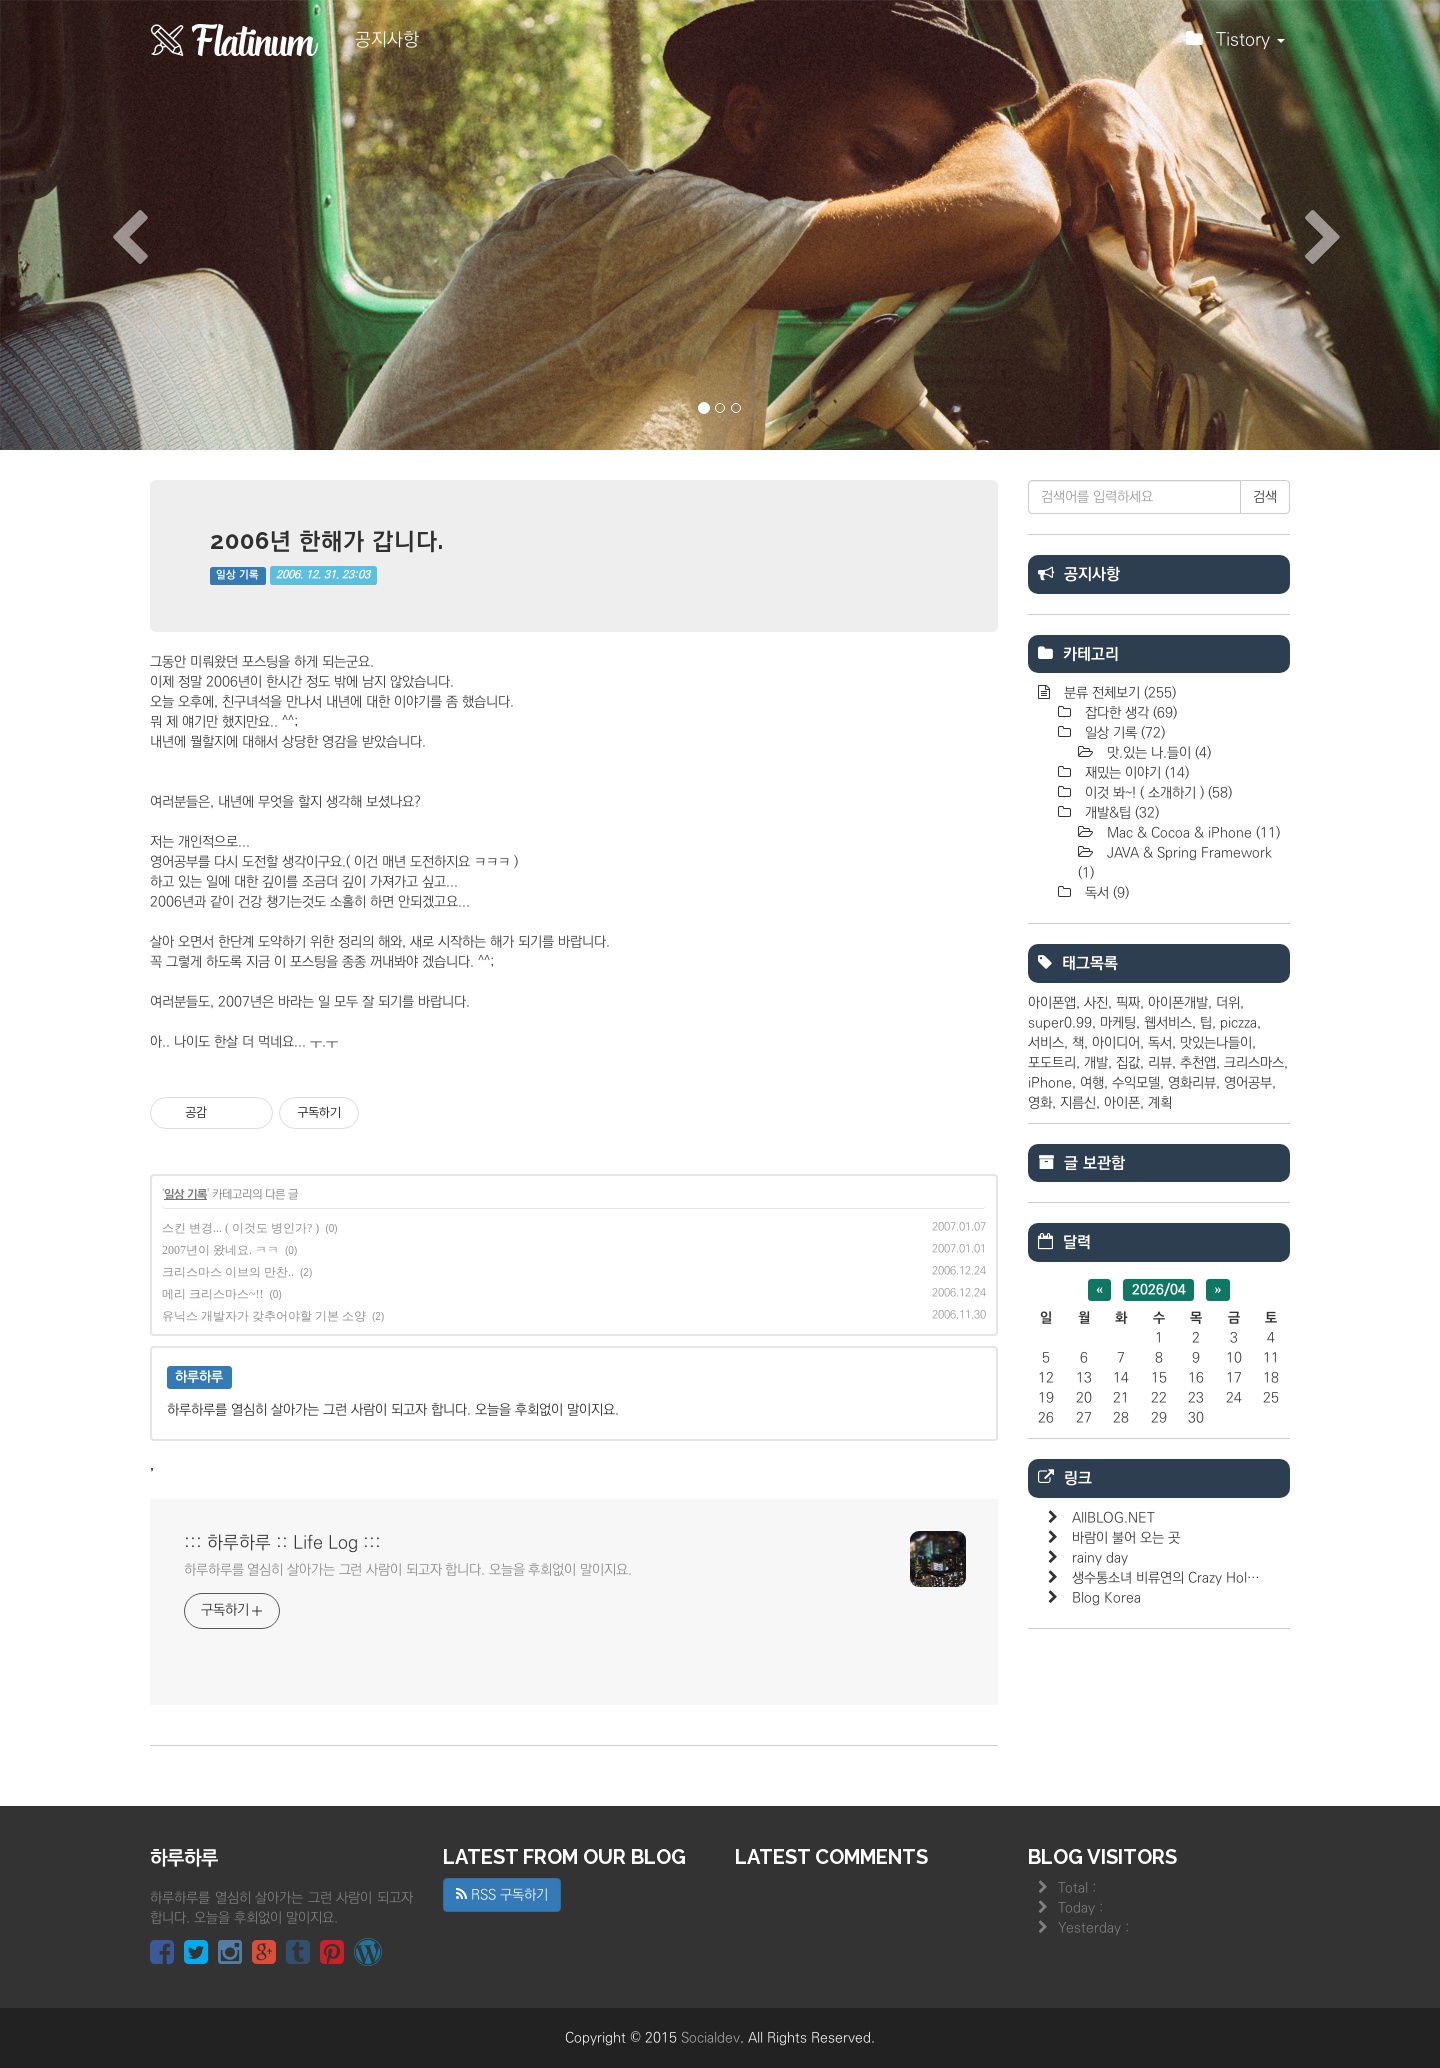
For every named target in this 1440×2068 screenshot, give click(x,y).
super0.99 (1060, 1023)
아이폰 (1122, 1103)
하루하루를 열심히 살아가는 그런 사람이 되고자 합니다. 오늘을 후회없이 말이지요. (408, 1570)
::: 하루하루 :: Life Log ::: (282, 1543)
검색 (1265, 497)
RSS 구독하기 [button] (502, 1895)
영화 (1040, 1103)
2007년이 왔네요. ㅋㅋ (220, 1250)
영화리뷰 (1192, 1083)
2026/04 (1159, 1290)
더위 (1228, 1003)
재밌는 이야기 (1135, 773)
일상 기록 (237, 575)
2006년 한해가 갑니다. (327, 540)
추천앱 (1198, 1063)
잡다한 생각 (1129, 713)
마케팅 (1118, 1023)
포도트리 (1052, 1063)
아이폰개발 (1178, 1003)
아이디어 (1116, 1043)
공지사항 (387, 40)
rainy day (1100, 1558)
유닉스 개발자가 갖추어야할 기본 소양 (264, 1316)
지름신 (1078, 1103)
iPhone (1050, 1083)
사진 (1096, 1003)
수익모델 (1136, 1083)
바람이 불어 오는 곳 (1126, 1538)
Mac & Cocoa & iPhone (1191, 833)
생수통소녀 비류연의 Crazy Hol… (1166, 1578)
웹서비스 (1168, 1023)
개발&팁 (1120, 813)
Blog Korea (1106, 1598)
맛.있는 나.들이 (1157, 753)
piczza (1238, 1023)
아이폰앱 (1052, 1003)
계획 (1160, 1103)
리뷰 (1160, 1063)
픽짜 (1128, 1003)
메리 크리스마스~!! (212, 1294)
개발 (1096, 1063)
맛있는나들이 (1216, 1043)
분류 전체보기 (1118, 693)
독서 (1105, 893)
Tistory (1235, 45)
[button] (108, 225)
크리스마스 (1254, 1063)
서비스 (1046, 1043)
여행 (1092, 1083)
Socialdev (710, 2038)
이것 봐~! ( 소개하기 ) (1156, 793)
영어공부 (1248, 1083)
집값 (1128, 1063)
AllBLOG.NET (1113, 1518)
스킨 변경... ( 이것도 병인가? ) (240, 1228)
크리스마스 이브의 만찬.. (228, 1272)
